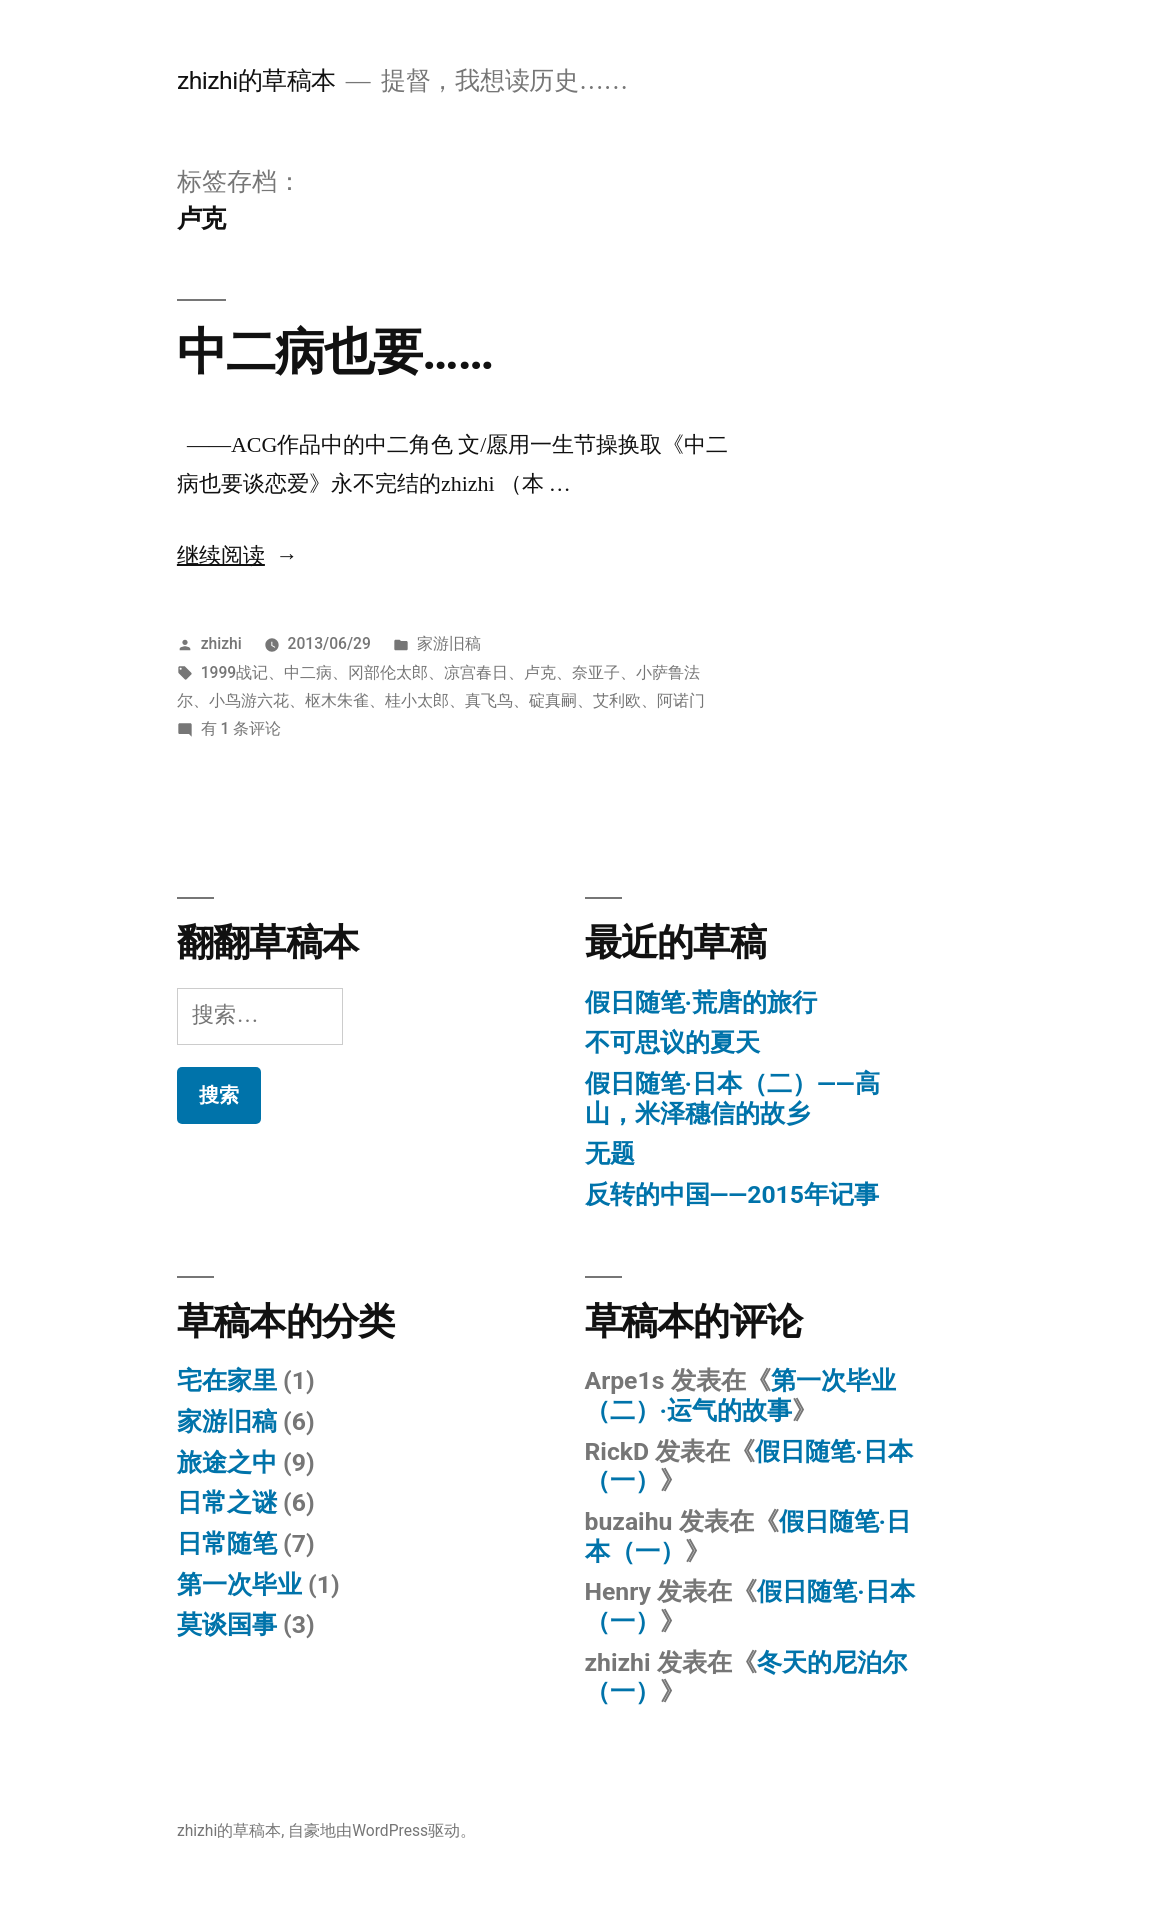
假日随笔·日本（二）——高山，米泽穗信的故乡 (732, 1098)
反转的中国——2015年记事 (732, 1194)
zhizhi (221, 643)
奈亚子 (596, 672)
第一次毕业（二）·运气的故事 (740, 1395)
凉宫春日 (476, 672)
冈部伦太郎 (388, 672)
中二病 (308, 672)
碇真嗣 (553, 700)
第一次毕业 (239, 1584)
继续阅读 (237, 556)
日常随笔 (227, 1543)
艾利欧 (617, 700)
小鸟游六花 (249, 700)
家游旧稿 (449, 643)
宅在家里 (227, 1380)
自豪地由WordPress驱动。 (382, 1830)
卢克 (540, 672)
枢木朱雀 (337, 700)
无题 (610, 1153)
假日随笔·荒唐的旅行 (701, 1002)
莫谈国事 (227, 1624)
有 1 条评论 (241, 728)
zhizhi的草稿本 (256, 80)
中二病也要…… (335, 352)
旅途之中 (227, 1462)
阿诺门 (681, 700)
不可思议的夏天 (672, 1042)
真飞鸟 (489, 700)
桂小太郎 (417, 700)
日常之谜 (227, 1502)
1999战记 (235, 672)
